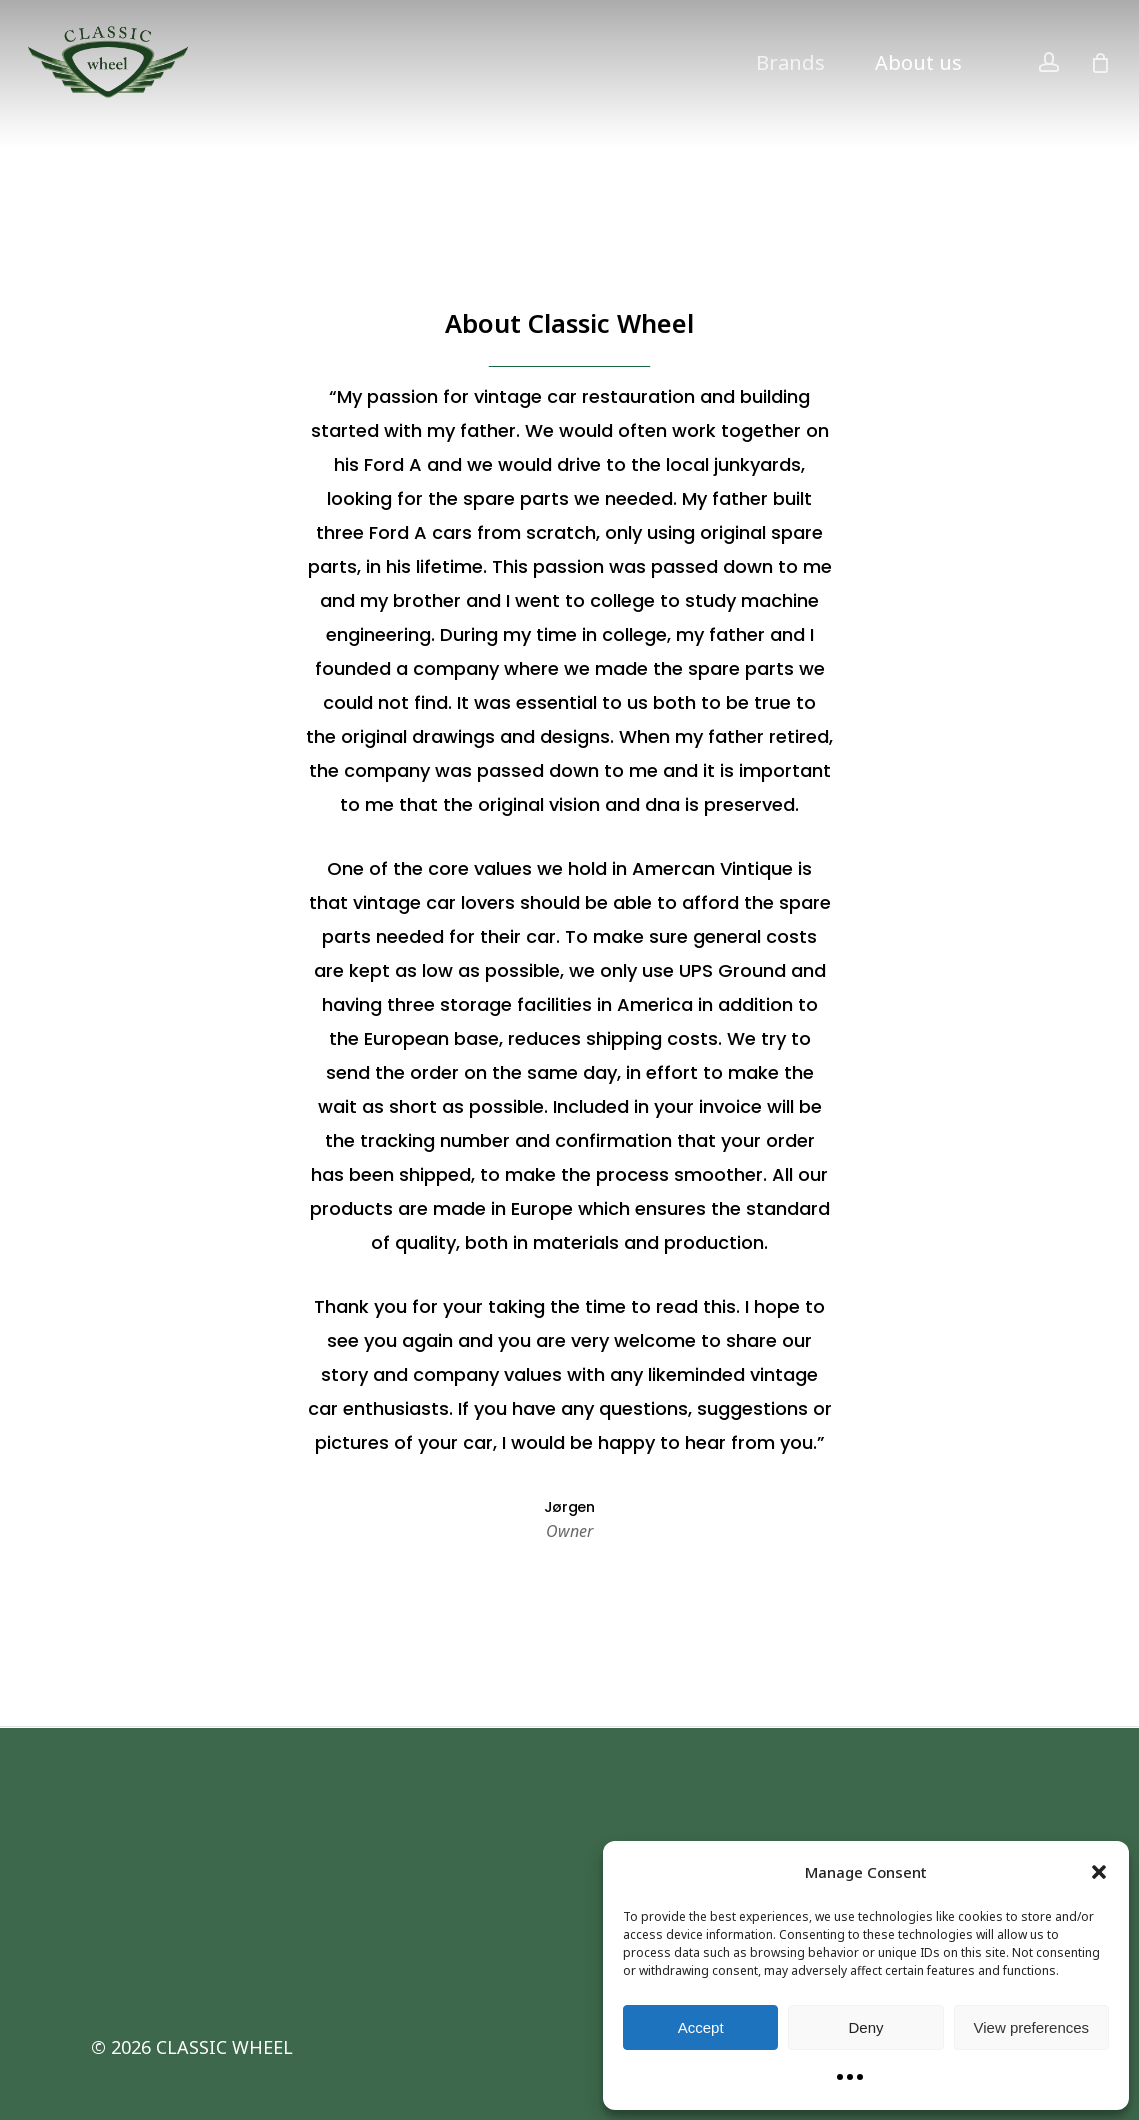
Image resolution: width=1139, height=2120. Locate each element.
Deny (865, 2027)
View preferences (1032, 2027)
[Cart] (1100, 63)
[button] (1099, 1872)
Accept (701, 2027)
